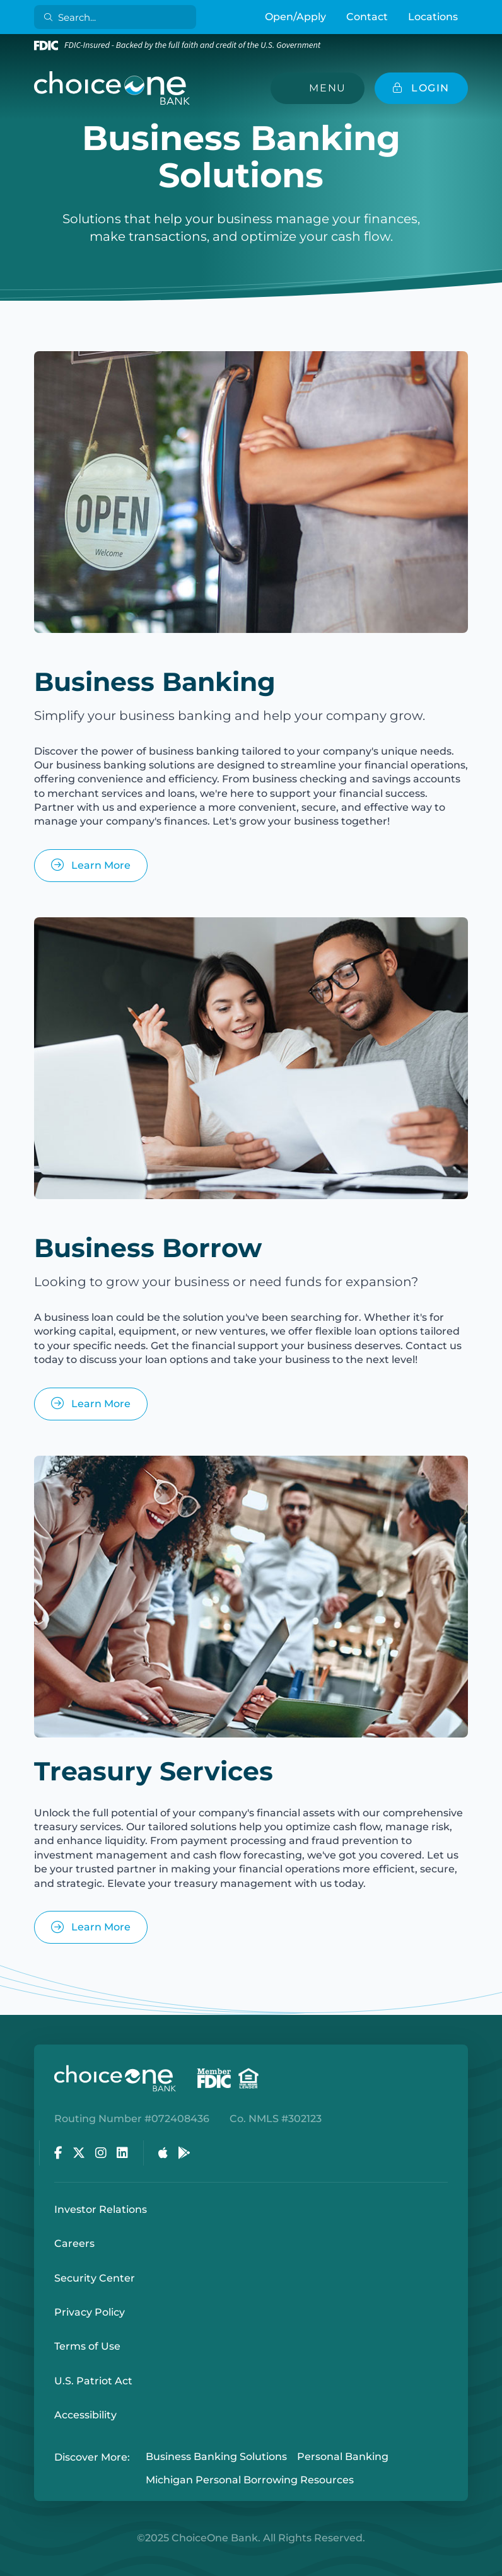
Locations (433, 17)
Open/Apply (295, 17)
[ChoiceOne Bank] (112, 88)
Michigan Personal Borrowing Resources (250, 2480)
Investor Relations (100, 2209)
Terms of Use (87, 2346)
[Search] (117, 17)
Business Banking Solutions (216, 2457)
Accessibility (85, 2415)
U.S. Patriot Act (93, 2381)
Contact (367, 17)
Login (9, 2566)
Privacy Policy (89, 2312)
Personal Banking (342, 2457)
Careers (74, 2243)
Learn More (91, 865)
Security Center (94, 2278)
